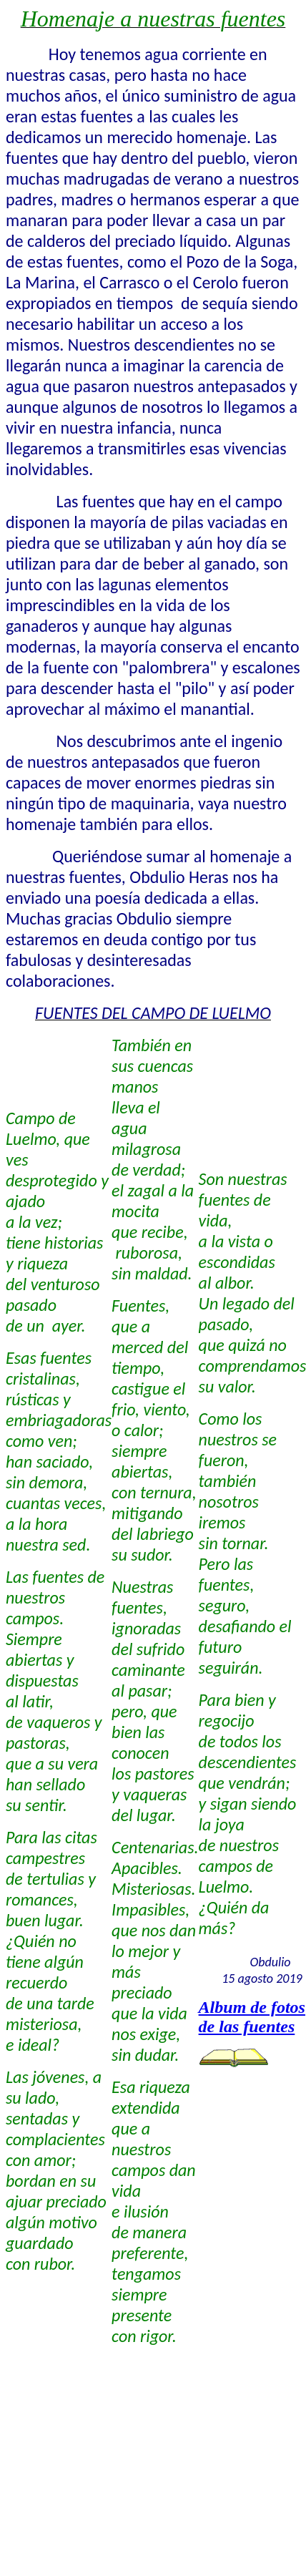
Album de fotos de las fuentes (252, 2017)
